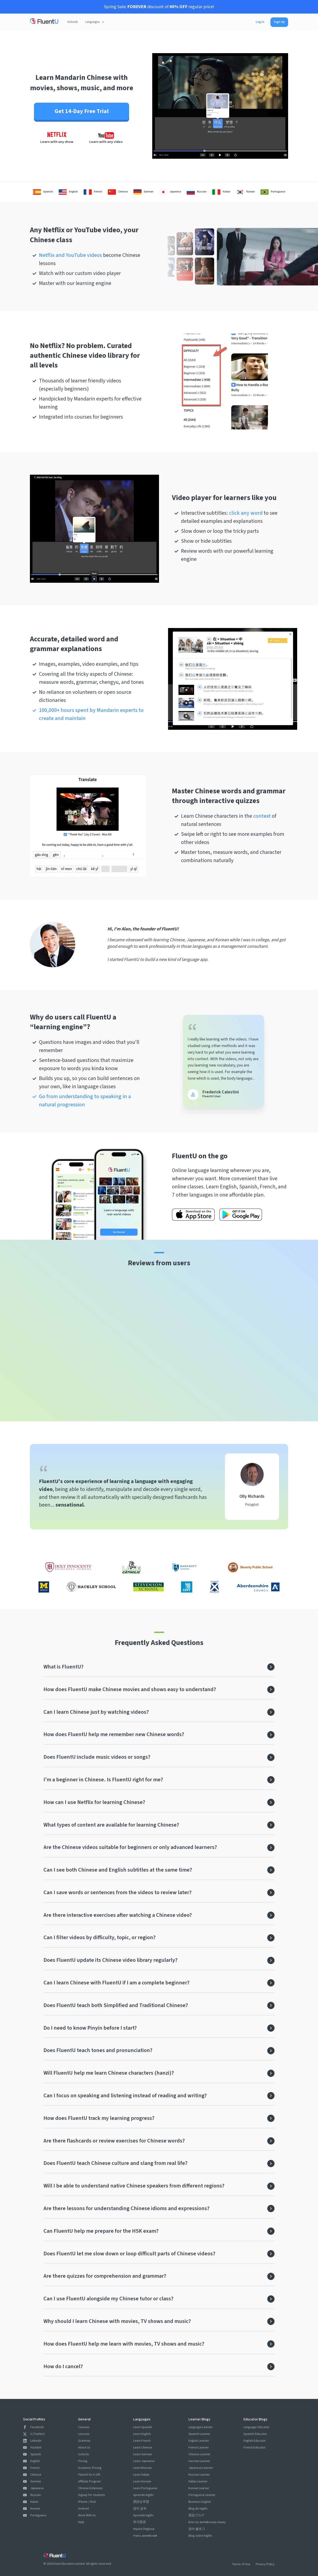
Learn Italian (141, 2474)
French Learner (198, 2447)
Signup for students (91, 2495)
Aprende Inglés (143, 2495)
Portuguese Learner (202, 2495)
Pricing (82, 2461)
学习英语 (139, 2522)
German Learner (199, 2461)
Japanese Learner (200, 2468)
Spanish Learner (199, 2434)
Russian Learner (199, 2474)
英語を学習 (141, 2502)
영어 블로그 (196, 2529)
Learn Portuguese (145, 2488)
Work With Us (87, 2515)
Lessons (83, 2434)
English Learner (198, 2441)
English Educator (254, 2441)
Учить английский (145, 2535)
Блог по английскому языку (207, 2522)
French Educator (254, 2447)
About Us (84, 2447)
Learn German (142, 2454)
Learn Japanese (144, 2461)
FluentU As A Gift (89, 2474)
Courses (83, 2427)
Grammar (84, 2441)
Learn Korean (142, 2481)
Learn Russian (142, 2468)
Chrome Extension (90, 2488)
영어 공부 (140, 2508)
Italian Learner (197, 2481)
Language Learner (200, 2427)
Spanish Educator (255, 2434)
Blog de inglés (198, 2508)
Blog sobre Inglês (200, 2535)
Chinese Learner (199, 2454)
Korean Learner (198, 2488)
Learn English (142, 2434)
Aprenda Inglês (143, 2515)
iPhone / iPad (87, 2502)
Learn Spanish (142, 2427)
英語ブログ (196, 2515)
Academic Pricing (89, 2468)
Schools (72, 22)
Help (81, 2522)
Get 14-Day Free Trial (82, 111)
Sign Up (279, 22)
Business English (199, 2502)
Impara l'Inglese (143, 2529)
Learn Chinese (142, 2447)
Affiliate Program (89, 2481)
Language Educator (256, 2427)
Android (83, 2508)
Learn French (142, 2441)
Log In (260, 22)
